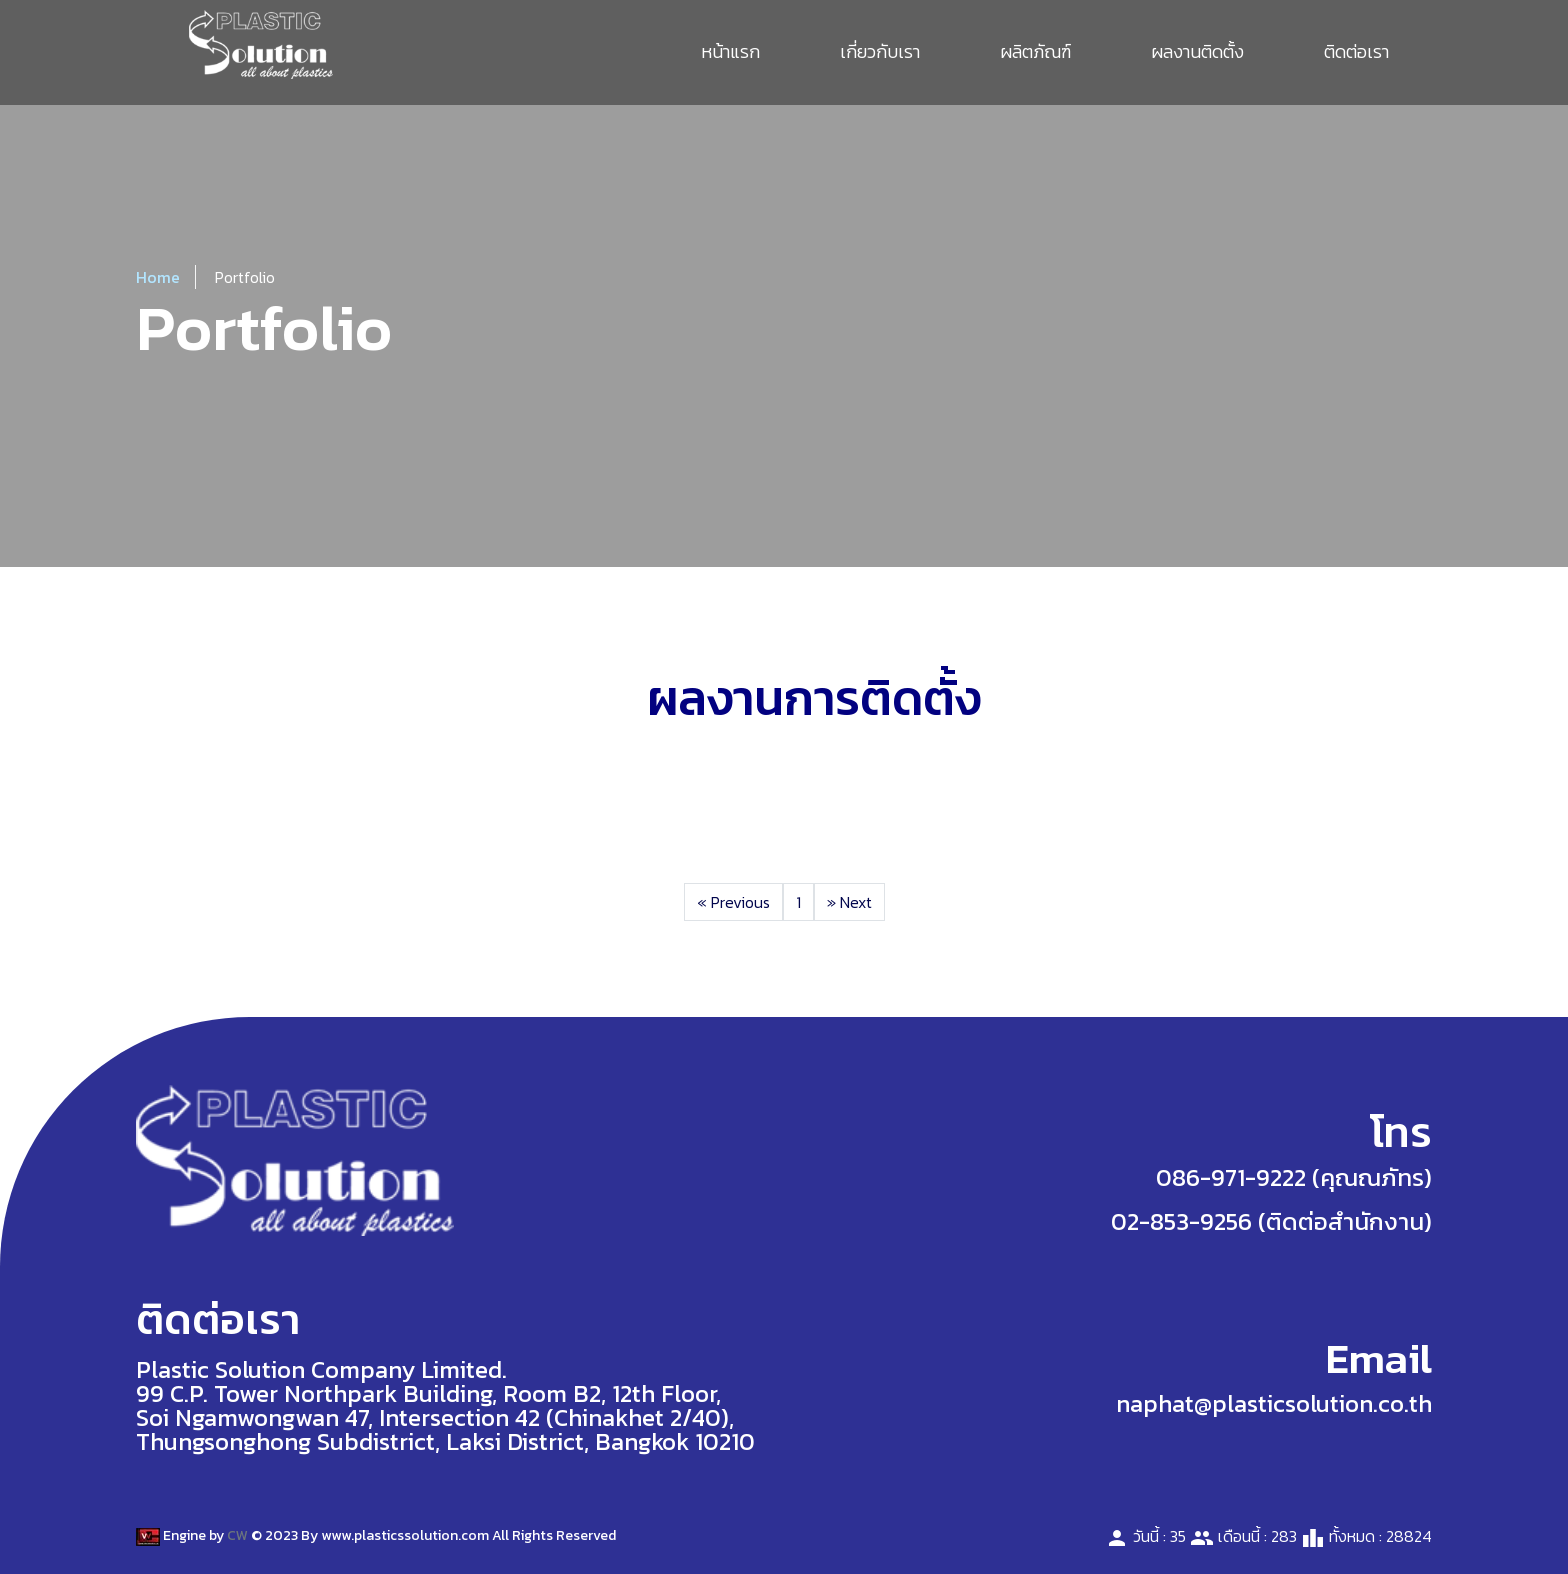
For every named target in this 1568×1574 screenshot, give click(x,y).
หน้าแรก (730, 51)
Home (158, 277)
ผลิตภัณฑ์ (1035, 51)
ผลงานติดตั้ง (1197, 51)
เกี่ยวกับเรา (880, 51)
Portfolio (245, 277)
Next (849, 902)
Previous (733, 902)
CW (237, 1535)
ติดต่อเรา (1356, 51)
